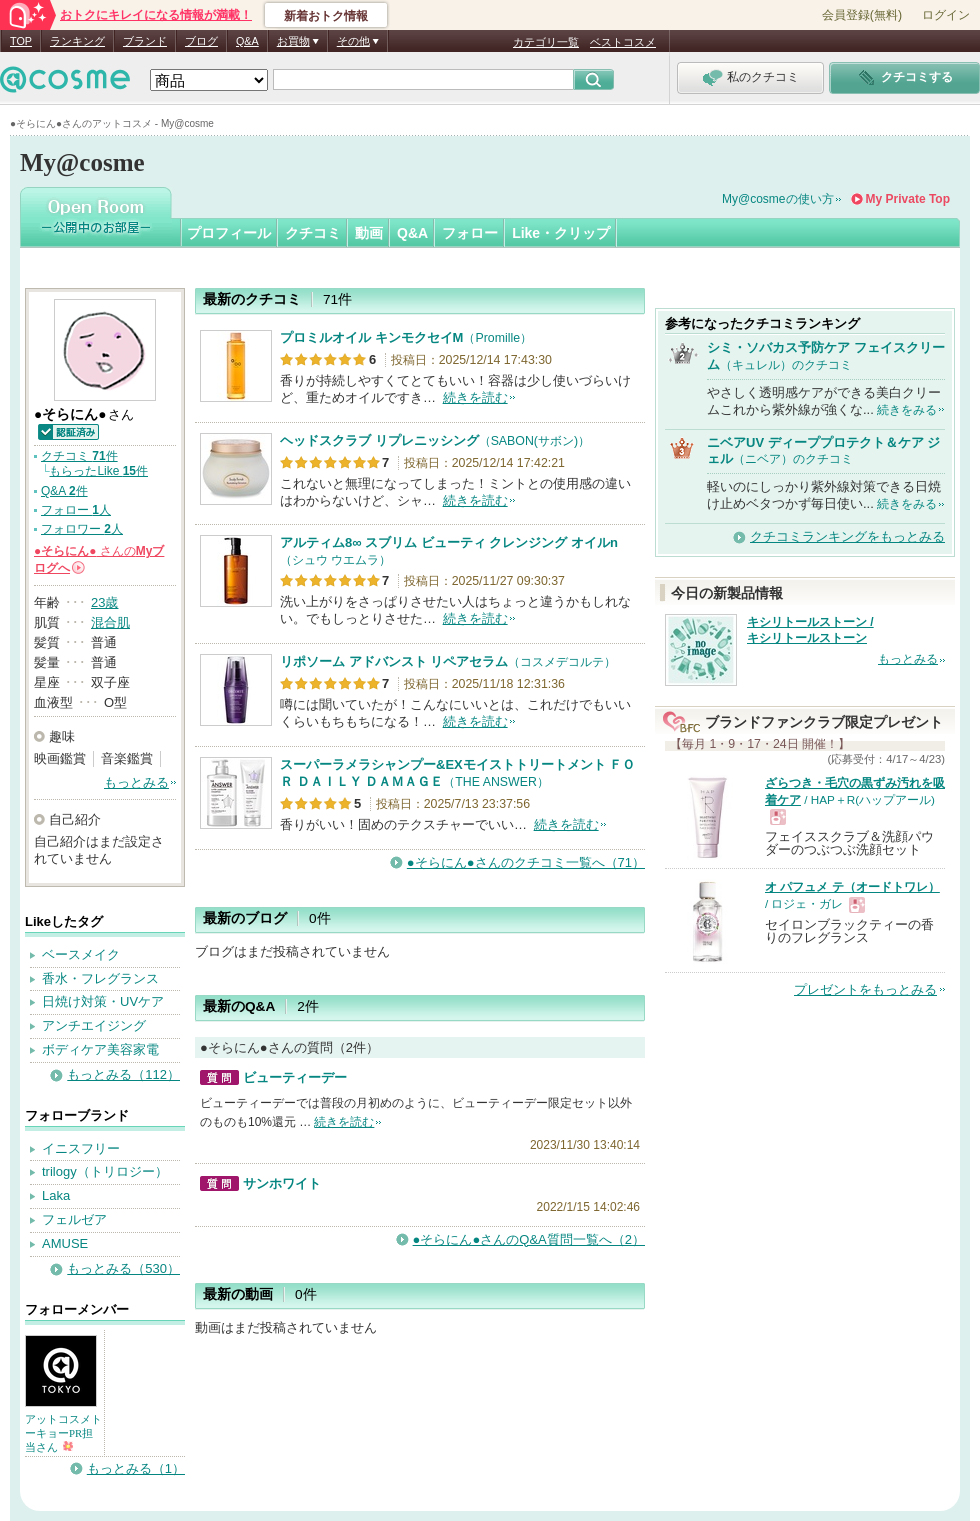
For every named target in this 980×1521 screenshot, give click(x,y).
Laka (56, 1195)
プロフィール (229, 233)
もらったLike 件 (98, 471)
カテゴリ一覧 (546, 42)
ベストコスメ (623, 42)
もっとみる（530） (123, 1268)
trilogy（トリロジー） (105, 1171)
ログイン (946, 15)
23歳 (104, 602)
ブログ (201, 41)
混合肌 (110, 622)
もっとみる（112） (123, 1074)
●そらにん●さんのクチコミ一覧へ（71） (526, 862)
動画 (369, 233)
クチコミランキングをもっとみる (847, 536)
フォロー (470, 233)
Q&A (247, 41)
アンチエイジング (94, 1025)
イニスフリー (81, 1148)
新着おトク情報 (326, 16)
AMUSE (65, 1243)
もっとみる (136, 782)
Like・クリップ (561, 233)
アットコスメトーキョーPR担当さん (63, 1433)
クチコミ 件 (79, 456)
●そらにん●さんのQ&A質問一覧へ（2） (529, 1239)
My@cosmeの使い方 (778, 199)
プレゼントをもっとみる (865, 989)
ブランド (145, 41)
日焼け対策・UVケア (103, 1001)
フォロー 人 (76, 510)
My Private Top (908, 199)
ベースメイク (81, 954)
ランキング (77, 41)
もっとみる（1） (136, 1468)
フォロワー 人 (82, 529)
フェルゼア (74, 1219)
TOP (21, 41)
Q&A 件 (64, 491)
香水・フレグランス (100, 978)
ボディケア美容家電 (100, 1049)
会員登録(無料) (862, 15)
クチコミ (313, 233)
